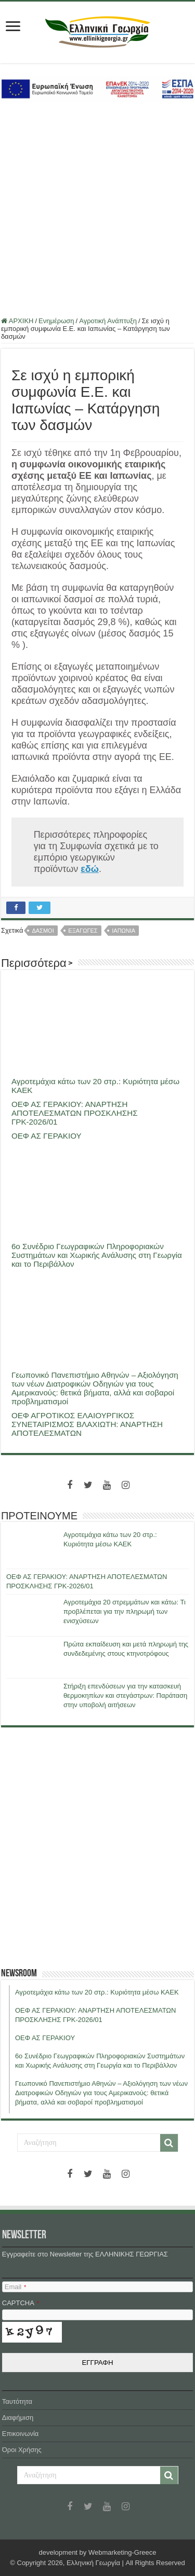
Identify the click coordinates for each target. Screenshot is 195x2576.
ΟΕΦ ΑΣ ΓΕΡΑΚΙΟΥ (46, 1135)
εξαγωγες (82, 930)
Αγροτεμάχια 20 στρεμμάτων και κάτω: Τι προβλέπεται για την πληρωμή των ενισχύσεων (124, 1611)
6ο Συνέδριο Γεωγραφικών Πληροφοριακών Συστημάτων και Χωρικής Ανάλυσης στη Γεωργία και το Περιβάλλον (96, 1255)
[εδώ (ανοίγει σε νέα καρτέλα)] (90, 869)
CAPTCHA (20, 2303)
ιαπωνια (123, 930)
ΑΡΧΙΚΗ (17, 321)
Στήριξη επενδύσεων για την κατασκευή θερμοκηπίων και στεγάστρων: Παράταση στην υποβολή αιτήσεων (125, 1695)
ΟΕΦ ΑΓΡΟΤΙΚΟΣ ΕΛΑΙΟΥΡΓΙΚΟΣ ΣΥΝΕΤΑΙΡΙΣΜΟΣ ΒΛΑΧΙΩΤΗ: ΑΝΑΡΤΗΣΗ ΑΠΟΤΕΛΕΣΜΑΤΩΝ (87, 1424)
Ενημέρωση (56, 321)
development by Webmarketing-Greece (98, 2552)
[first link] (13, 27)
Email (15, 2287)
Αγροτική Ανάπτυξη (108, 321)
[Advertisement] (97, 209)
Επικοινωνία (20, 2433)
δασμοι (43, 930)
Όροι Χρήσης (22, 2450)
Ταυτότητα (17, 2401)
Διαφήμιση (17, 2417)
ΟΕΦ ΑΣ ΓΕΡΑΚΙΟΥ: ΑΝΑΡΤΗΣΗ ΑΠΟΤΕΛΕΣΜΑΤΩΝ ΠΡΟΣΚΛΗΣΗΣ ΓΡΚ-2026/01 (74, 1113)
